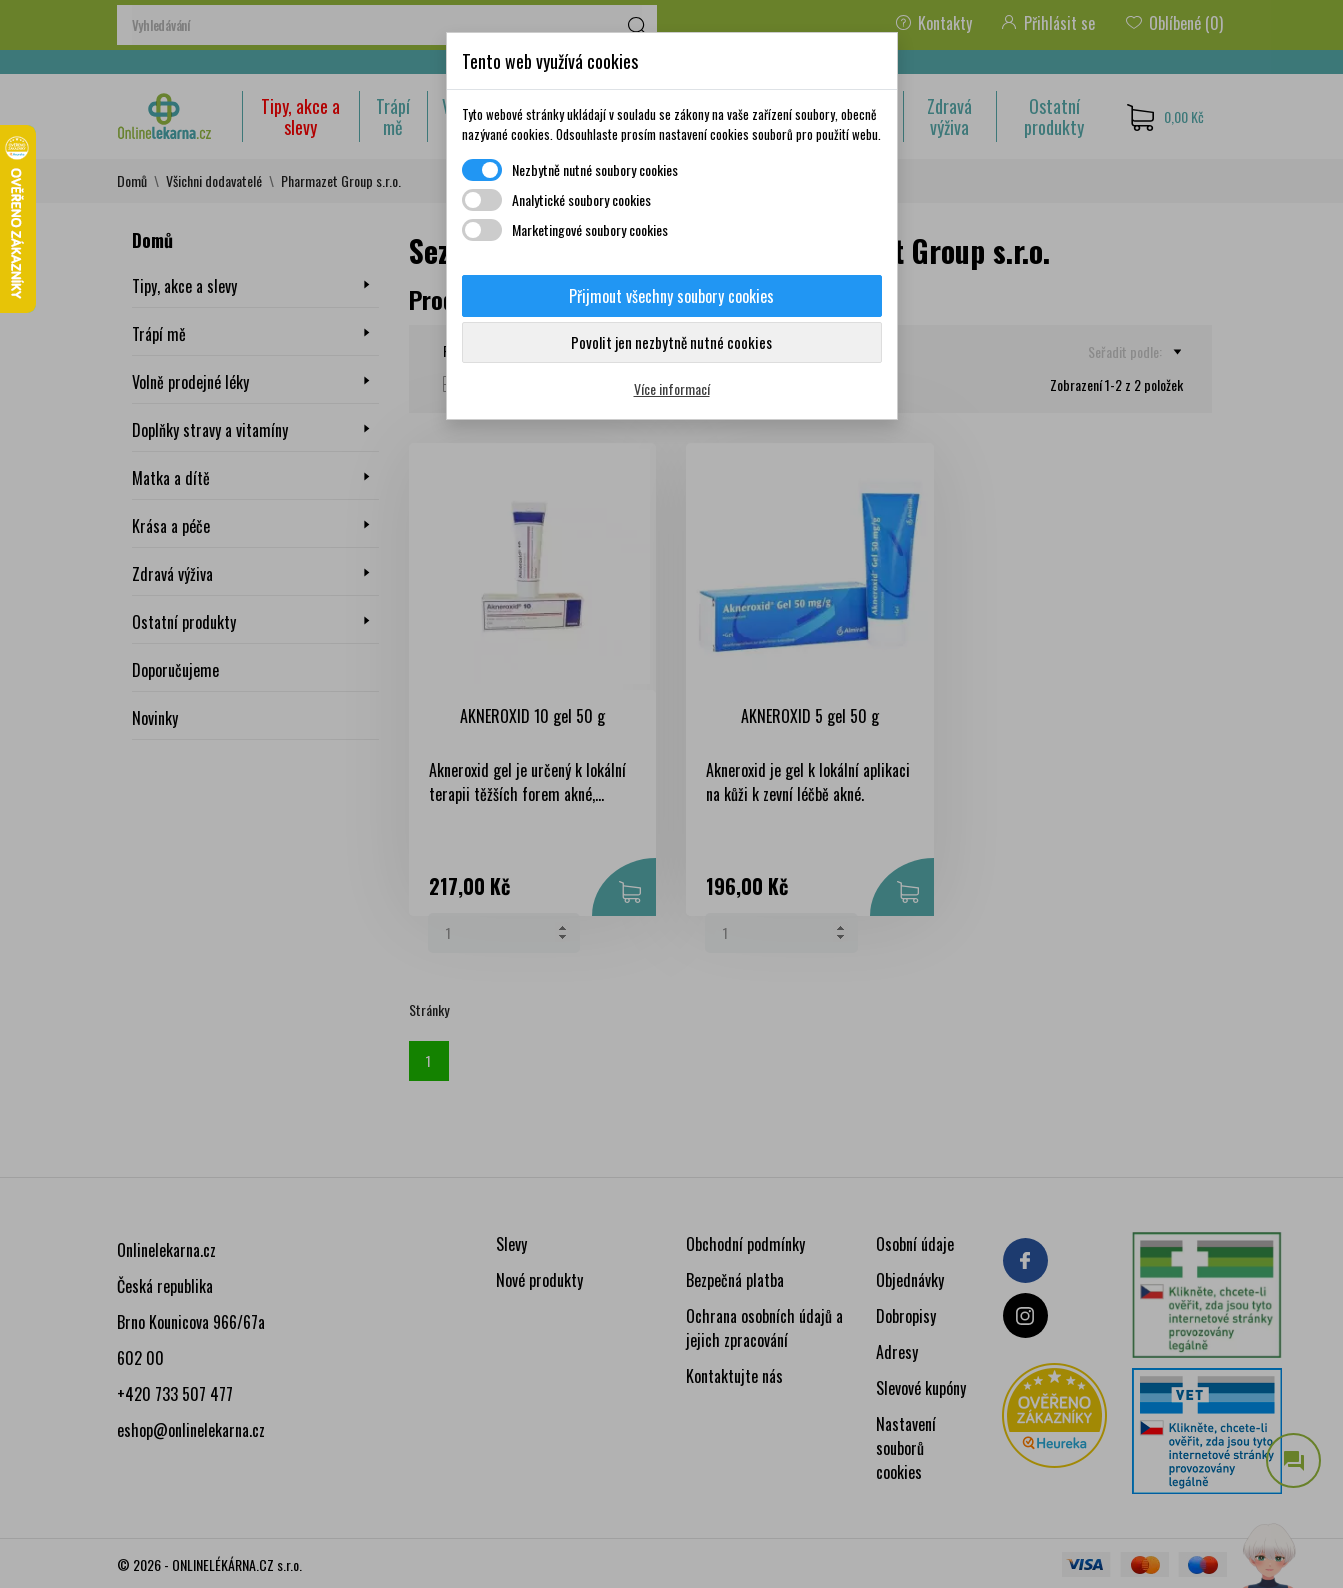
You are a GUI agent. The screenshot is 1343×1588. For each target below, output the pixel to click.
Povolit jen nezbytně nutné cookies (671, 342)
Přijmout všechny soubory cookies (671, 296)
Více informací (672, 388)
